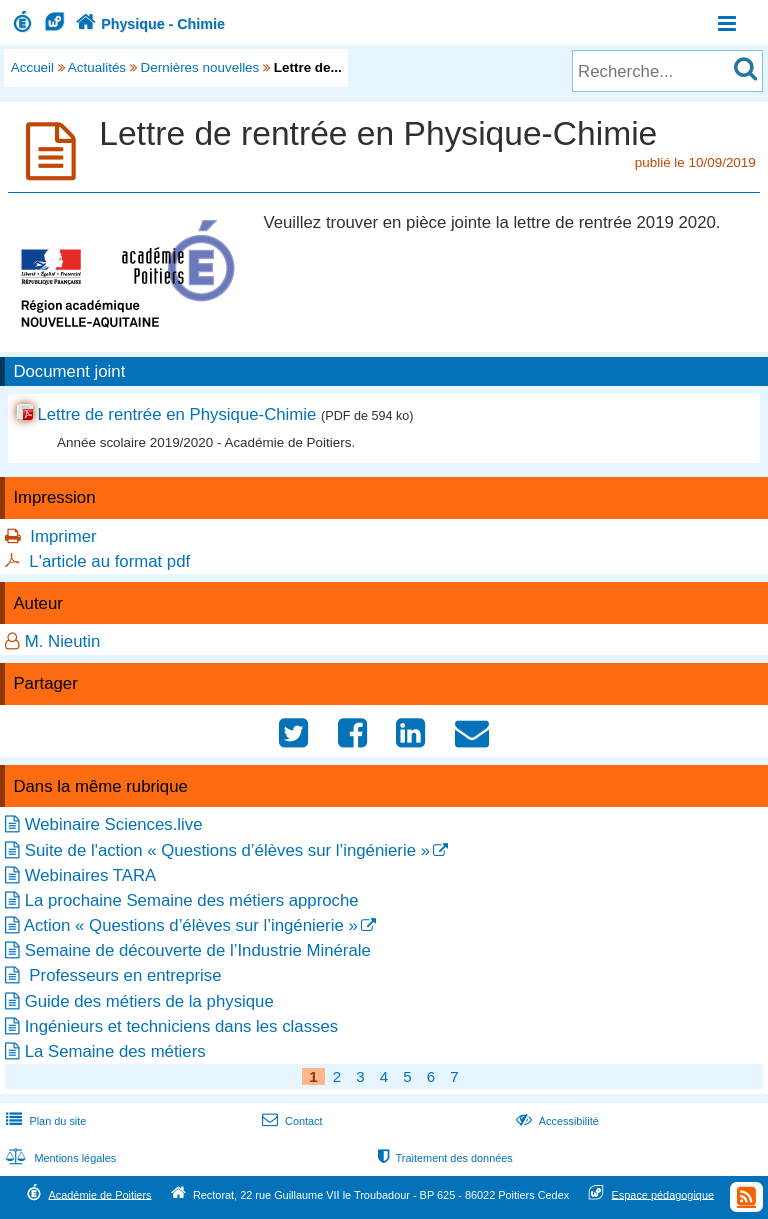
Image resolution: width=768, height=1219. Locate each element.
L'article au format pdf (109, 561)
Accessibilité (555, 1121)
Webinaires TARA (91, 875)
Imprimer (63, 536)
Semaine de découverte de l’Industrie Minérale (198, 950)
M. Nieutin (63, 641)
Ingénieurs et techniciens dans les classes (181, 1026)
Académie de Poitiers (99, 1194)
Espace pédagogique (663, 1194)
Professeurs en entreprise (123, 975)
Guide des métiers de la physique (149, 1001)
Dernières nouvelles (200, 67)
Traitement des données (443, 1158)
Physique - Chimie (148, 24)
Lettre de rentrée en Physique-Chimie (176, 414)
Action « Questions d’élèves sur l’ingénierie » (191, 925)
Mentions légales (59, 1158)
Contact (290, 1121)
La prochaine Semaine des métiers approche (192, 900)
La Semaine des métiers (115, 1051)
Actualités (97, 67)
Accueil (32, 67)
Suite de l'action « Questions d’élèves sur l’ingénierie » (227, 850)
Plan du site (44, 1121)
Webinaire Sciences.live (114, 824)
